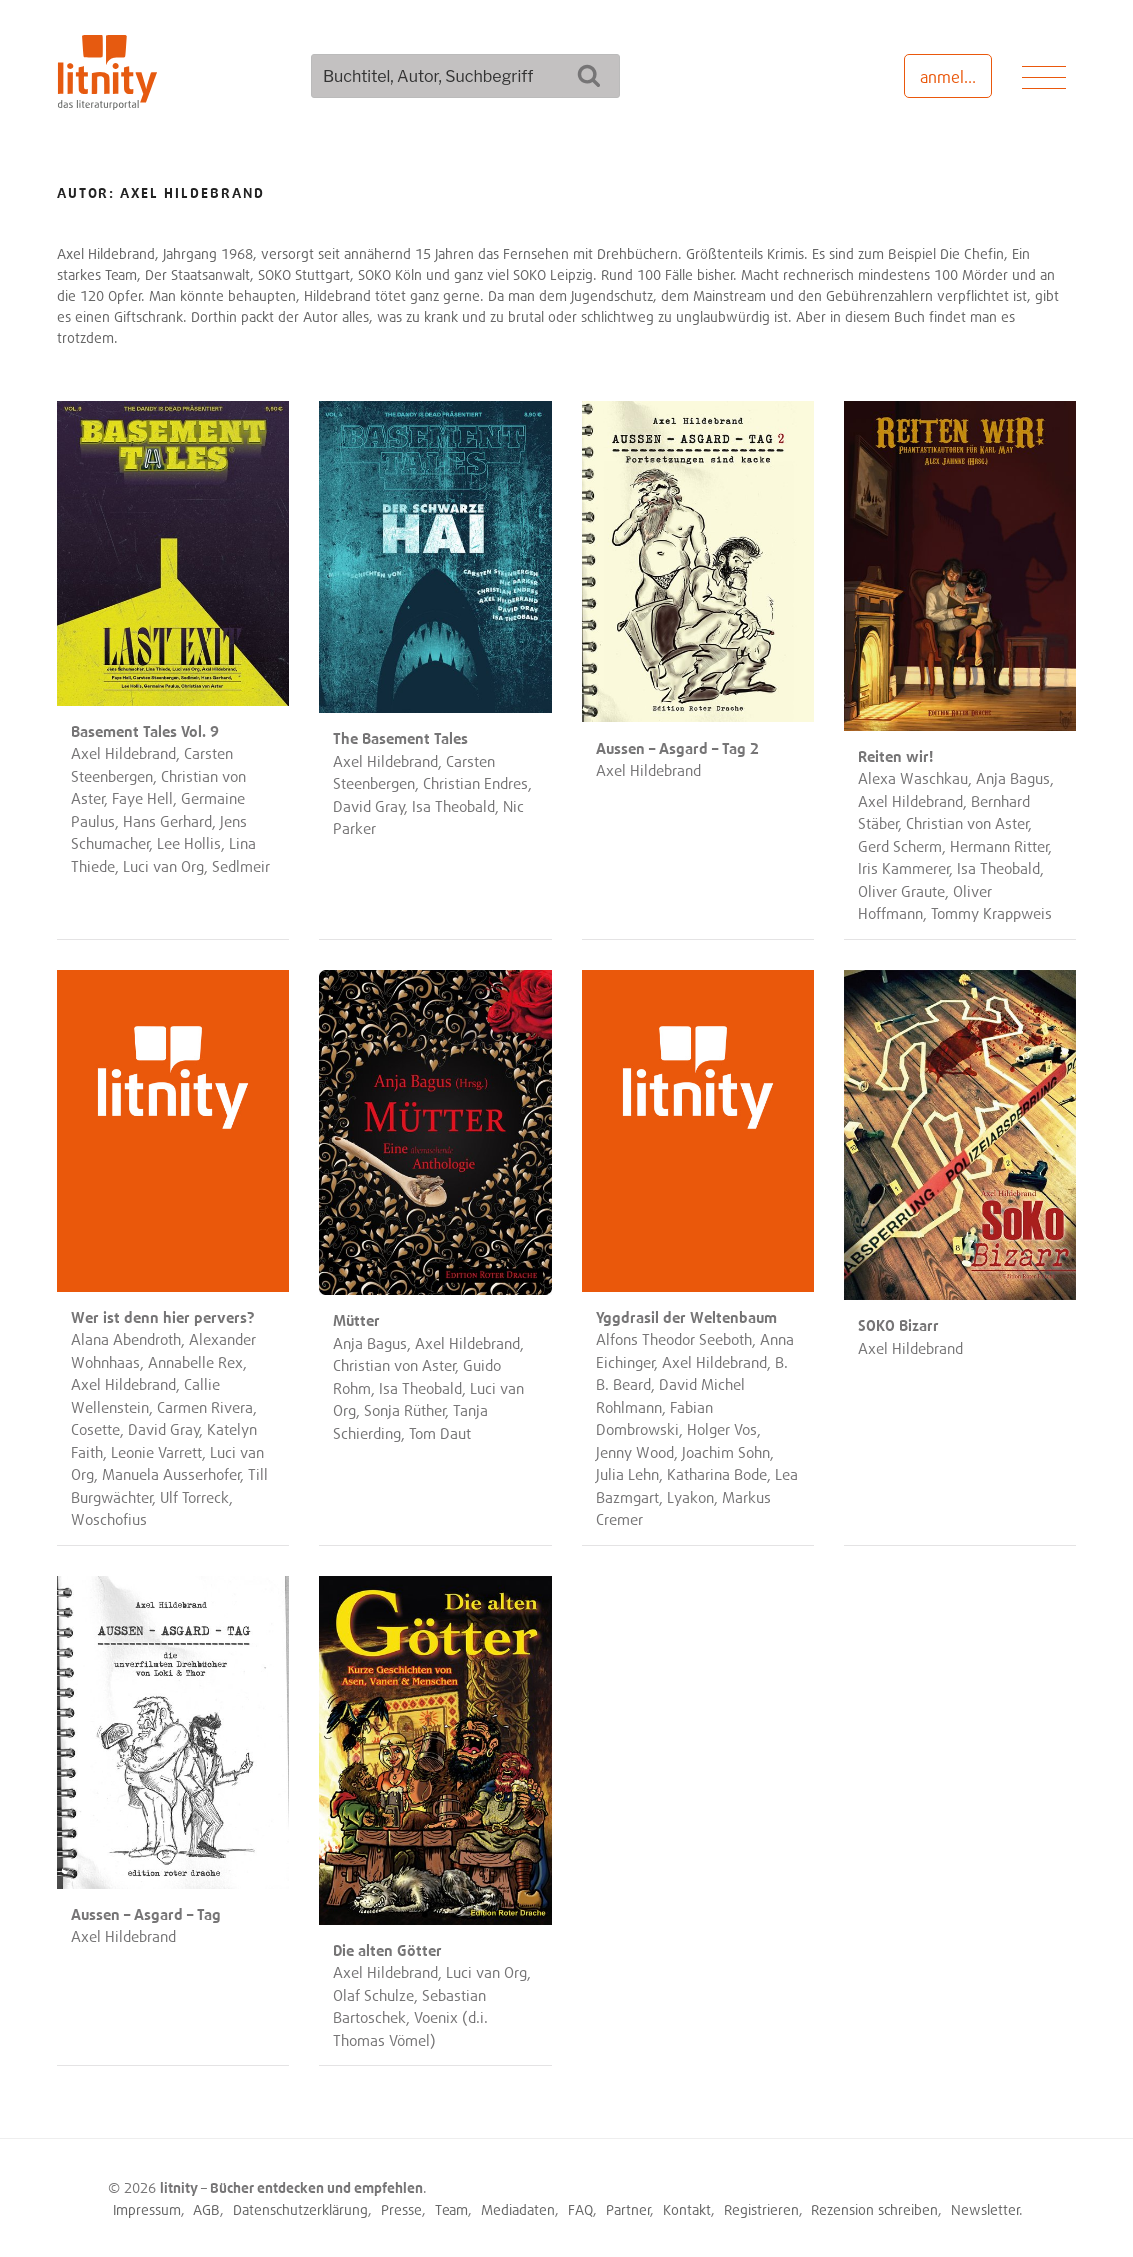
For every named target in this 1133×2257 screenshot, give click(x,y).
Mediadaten (518, 2209)
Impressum (147, 2209)
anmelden (955, 77)
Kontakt (687, 2209)
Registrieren (761, 2209)
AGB (206, 2209)
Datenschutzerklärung (300, 2209)
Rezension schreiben (874, 2209)
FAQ (580, 2209)
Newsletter (985, 2209)
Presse (401, 2209)
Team (451, 2209)
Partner (628, 2209)
